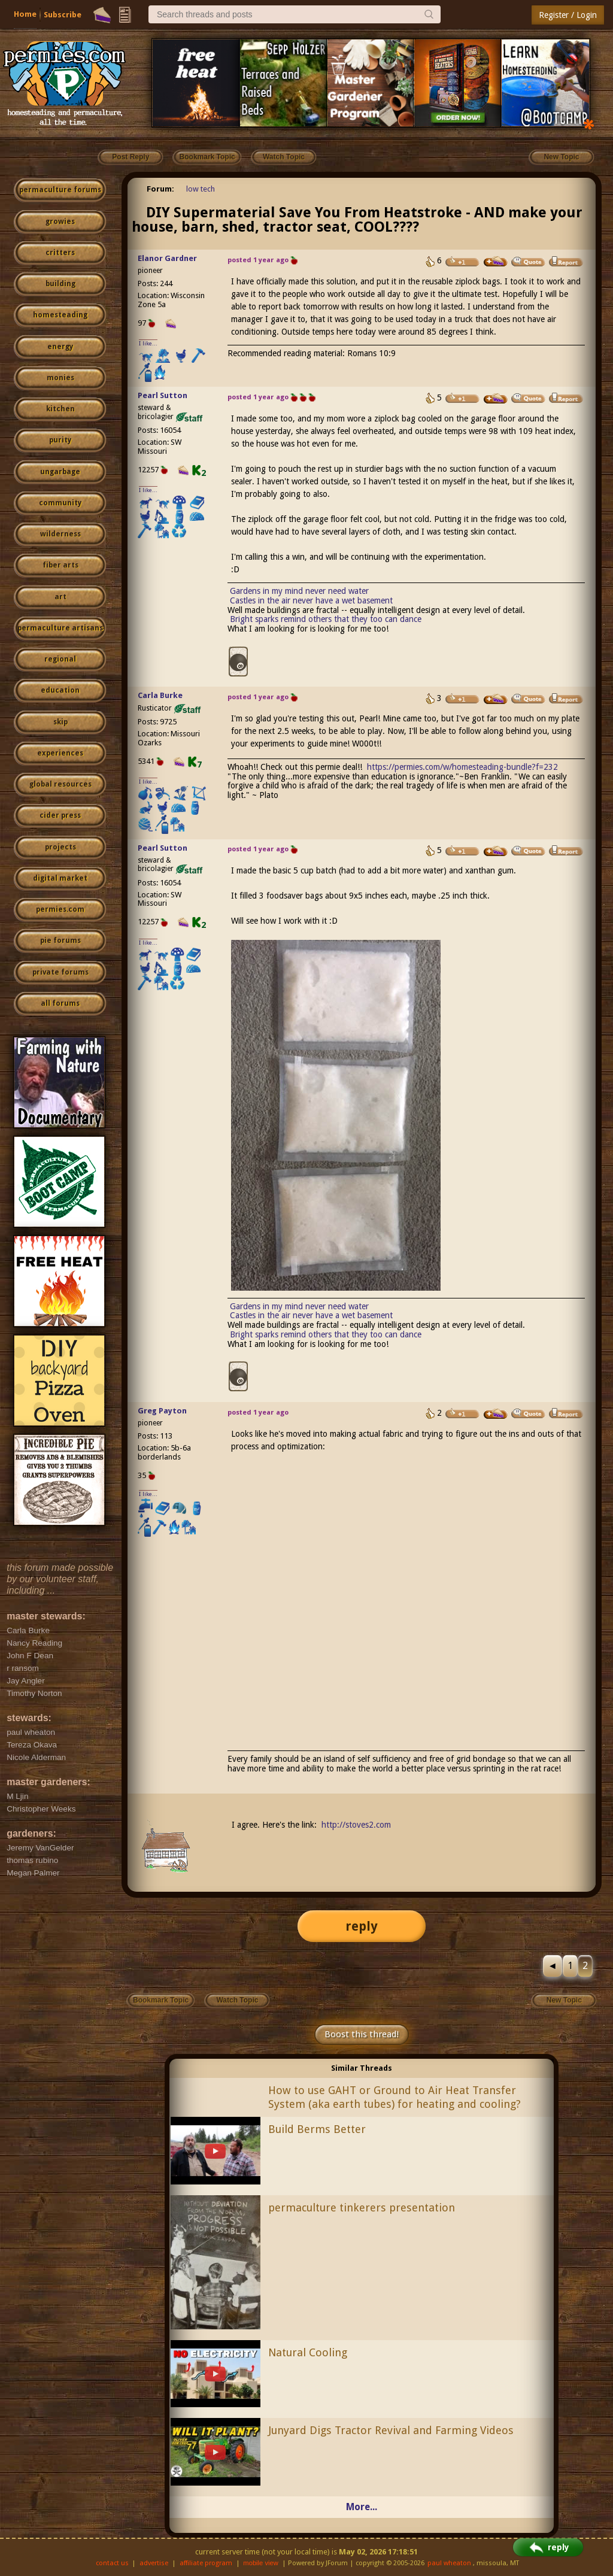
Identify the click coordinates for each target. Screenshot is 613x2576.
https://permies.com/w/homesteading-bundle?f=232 (462, 767)
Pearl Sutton (162, 395)
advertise (153, 2563)
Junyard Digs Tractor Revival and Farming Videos (391, 2430)
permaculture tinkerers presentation (361, 2207)
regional (60, 659)
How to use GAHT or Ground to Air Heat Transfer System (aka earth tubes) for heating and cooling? (394, 2097)
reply (361, 1926)
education (60, 690)
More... (361, 2507)
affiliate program (206, 2563)
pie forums (60, 940)
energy (60, 346)
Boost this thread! (361, 2034)
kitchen (60, 409)
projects (60, 847)
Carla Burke (160, 695)
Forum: (160, 188)
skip (60, 722)
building (60, 284)
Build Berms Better (317, 2129)
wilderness (60, 534)
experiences (60, 753)
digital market (60, 878)
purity (60, 440)
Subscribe (62, 14)
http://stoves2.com (356, 1824)
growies (60, 221)
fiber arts (60, 565)
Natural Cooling (307, 2352)
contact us (112, 2563)
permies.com (60, 909)
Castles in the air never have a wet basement (311, 600)
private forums (60, 972)
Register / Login (568, 15)
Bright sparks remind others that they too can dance (325, 619)
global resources (60, 784)
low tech (200, 188)
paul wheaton (449, 2563)
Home (25, 14)
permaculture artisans (60, 628)
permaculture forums (60, 190)
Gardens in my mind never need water (299, 591)
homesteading (60, 315)
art (60, 597)
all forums (60, 1003)
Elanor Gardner (167, 258)
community (60, 503)
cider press (60, 815)
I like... (148, 343)
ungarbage (60, 472)
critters (60, 252)
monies (60, 378)
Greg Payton (162, 1410)
